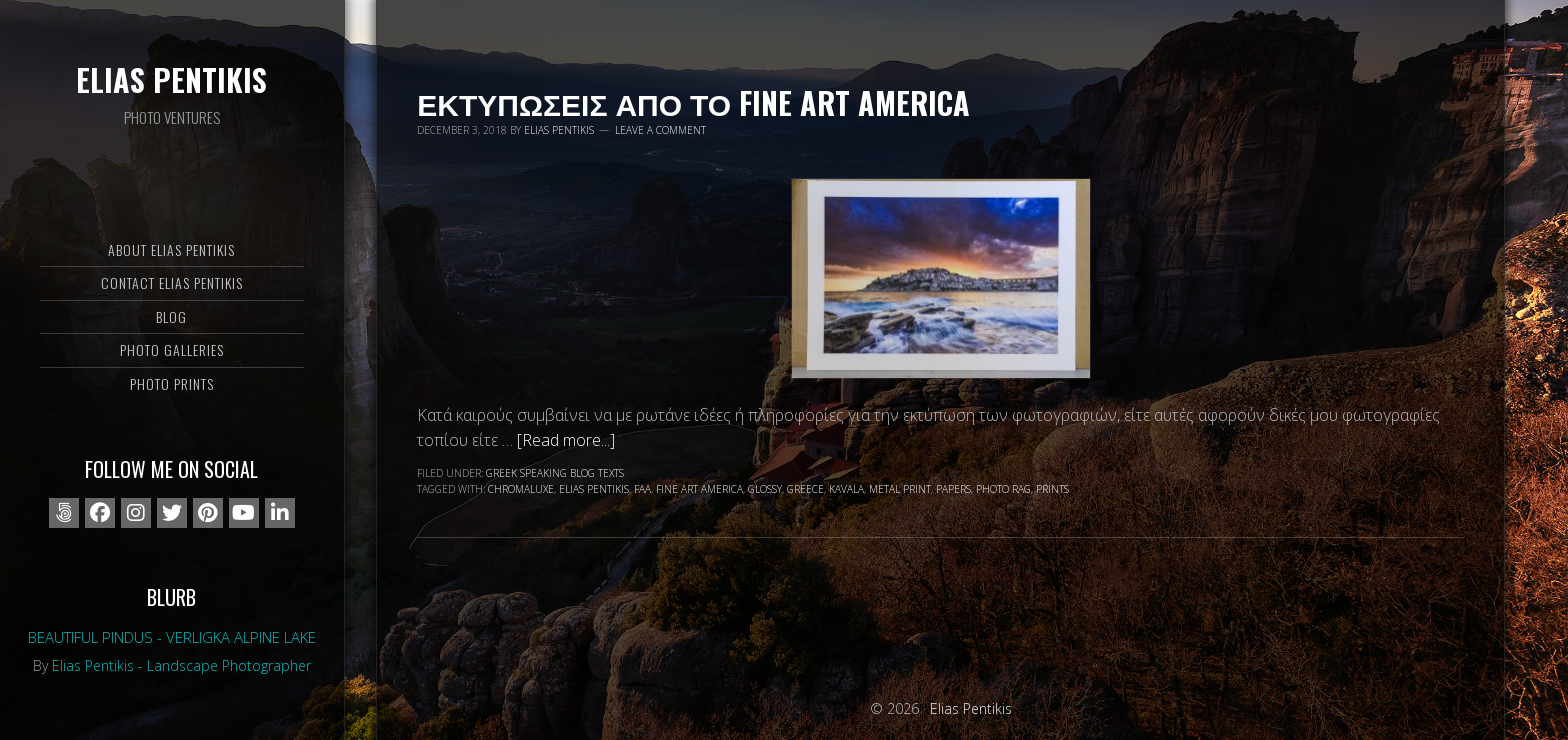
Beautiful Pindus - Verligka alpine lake (172, 637)
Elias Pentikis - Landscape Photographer (181, 665)
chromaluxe (521, 489)
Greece (805, 489)
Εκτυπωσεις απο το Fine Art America (693, 102)
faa (642, 489)
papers (953, 489)
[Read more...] (566, 440)
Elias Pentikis (171, 79)
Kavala (846, 489)
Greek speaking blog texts (555, 473)
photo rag (1003, 489)
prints (1052, 489)
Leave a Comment (660, 130)
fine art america (699, 489)
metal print (900, 489)
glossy (765, 489)
